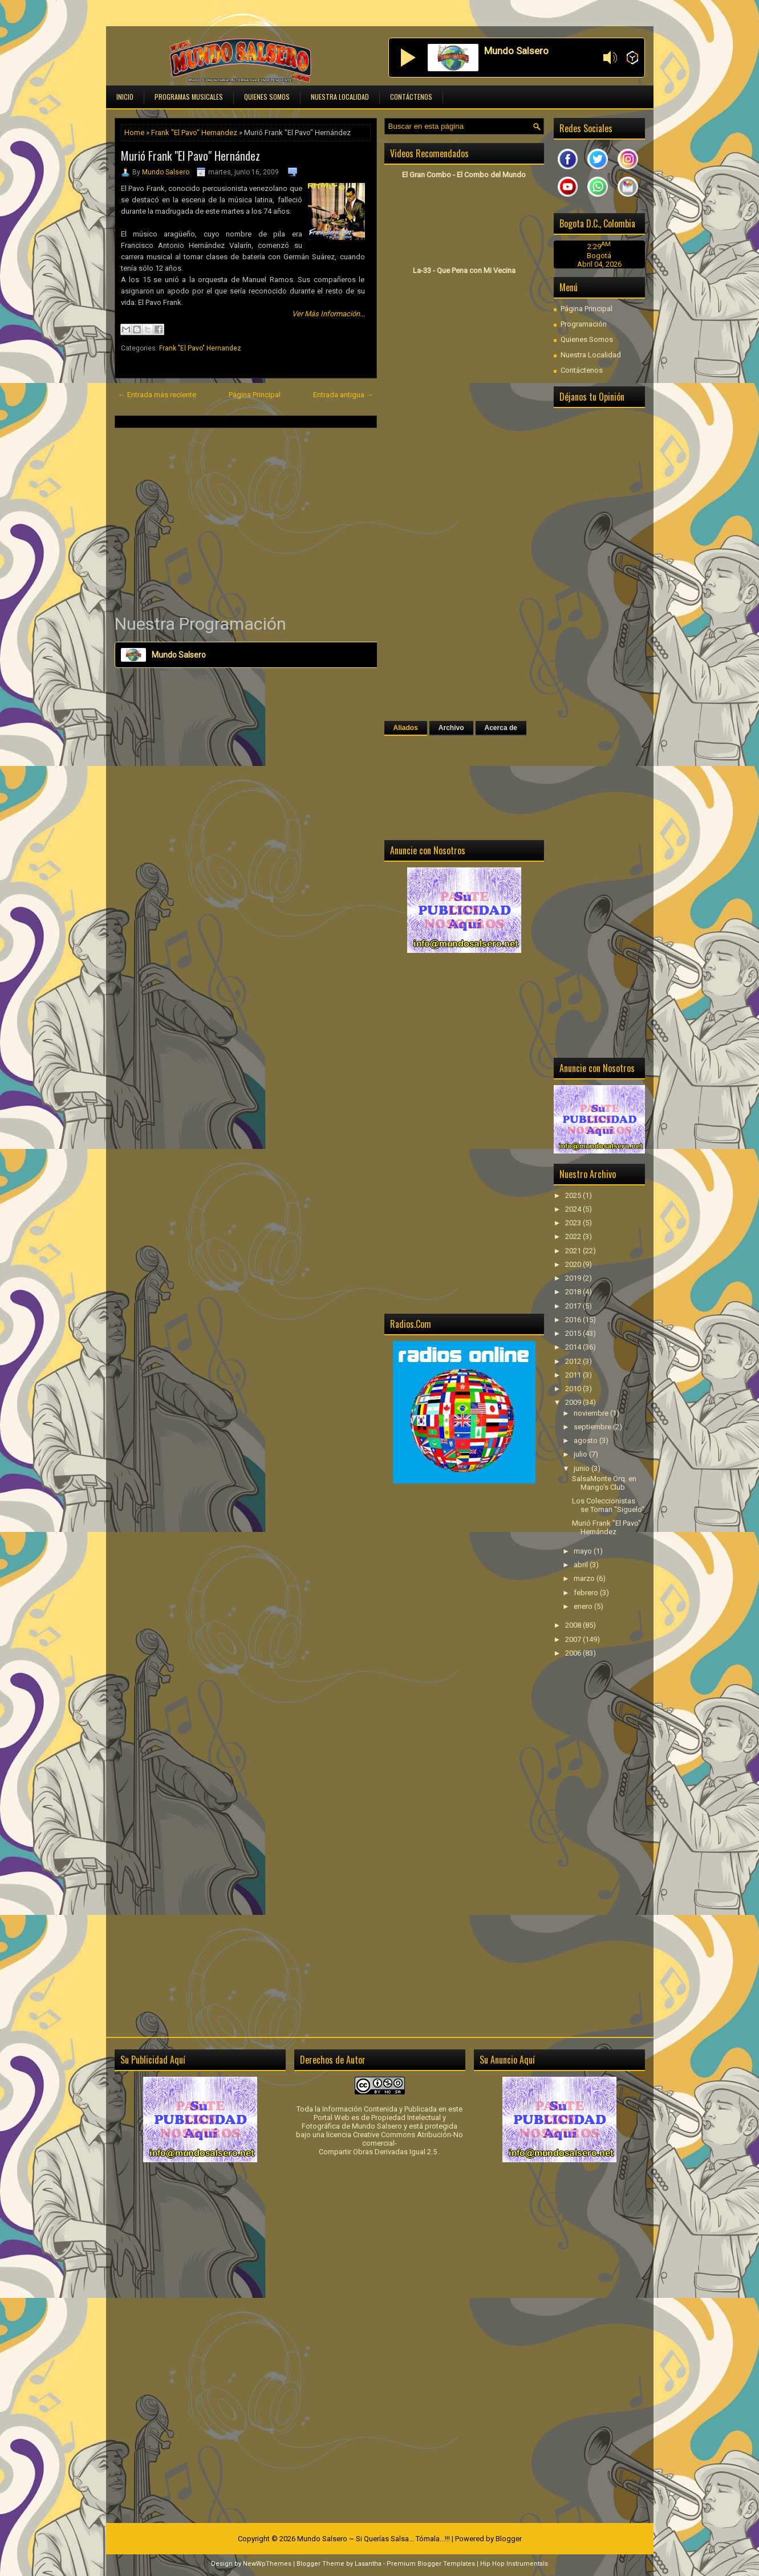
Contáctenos (411, 96)
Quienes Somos (267, 96)
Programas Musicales (189, 96)
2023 (574, 1222)
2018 (574, 1291)
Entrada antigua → (343, 394)
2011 (574, 1375)
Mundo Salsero (165, 172)
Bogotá (599, 255)
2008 (574, 1625)
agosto (586, 1440)
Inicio (124, 96)
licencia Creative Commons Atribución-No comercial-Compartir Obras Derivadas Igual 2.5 (391, 2143)
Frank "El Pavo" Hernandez (194, 132)
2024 (574, 1209)
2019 (574, 1278)
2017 (574, 1306)
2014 (574, 1347)
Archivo (451, 728)
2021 (574, 1250)
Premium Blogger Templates (431, 2563)
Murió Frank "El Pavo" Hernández (190, 155)
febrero (587, 1592)
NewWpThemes (267, 2563)
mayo (584, 1551)
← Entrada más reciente (157, 394)
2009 (574, 1402)
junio (582, 1468)
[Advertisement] (246, 520)
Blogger (509, 2538)
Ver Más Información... (328, 313)
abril (582, 1564)
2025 (574, 1195)
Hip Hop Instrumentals (514, 2563)
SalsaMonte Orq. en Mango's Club (604, 1482)
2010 (574, 1388)
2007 (574, 1639)
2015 (574, 1333)
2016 (574, 1319)
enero (584, 1606)
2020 (574, 1264)
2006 (574, 1653)
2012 (574, 1361)
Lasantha (368, 2563)
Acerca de (501, 728)
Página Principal (255, 394)
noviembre (592, 1413)
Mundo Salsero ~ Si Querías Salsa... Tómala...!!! (373, 2538)
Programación (584, 324)
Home (134, 132)
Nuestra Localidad (340, 96)
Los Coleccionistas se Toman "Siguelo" (608, 1505)
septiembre (593, 1426)
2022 (574, 1236)
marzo (585, 1578)
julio (581, 1454)
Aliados (405, 728)
